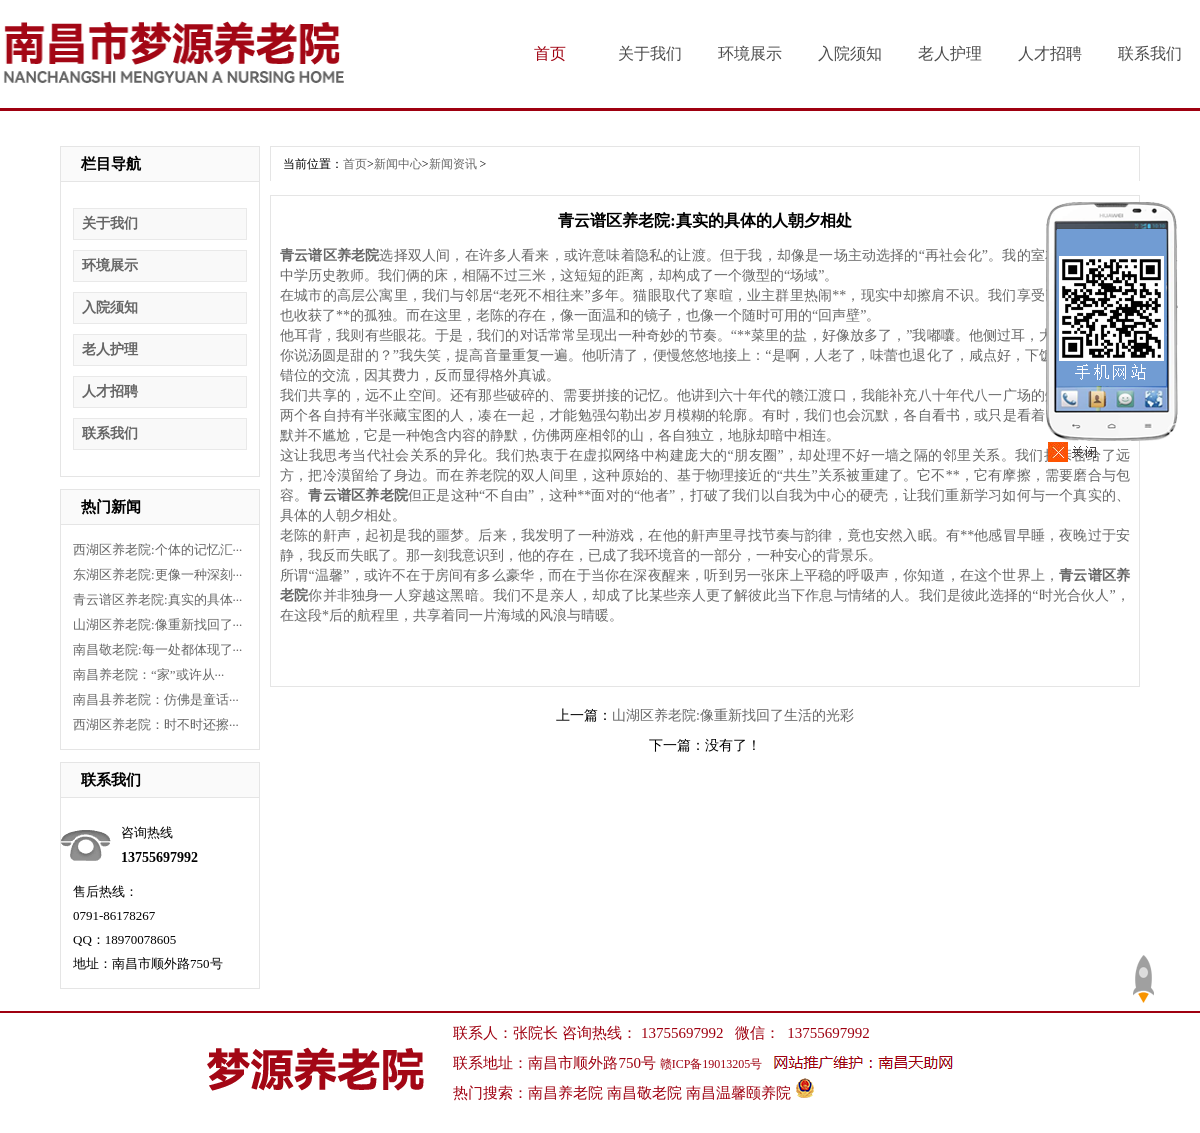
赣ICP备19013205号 (711, 1064)
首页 (550, 53)
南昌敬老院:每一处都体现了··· (157, 649)
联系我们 (1150, 53)
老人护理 (950, 53)
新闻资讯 (453, 164)
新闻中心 (398, 164)
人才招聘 (1050, 53)
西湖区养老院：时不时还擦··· (156, 724)
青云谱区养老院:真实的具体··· (157, 599)
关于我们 (650, 53)
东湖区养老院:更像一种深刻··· (157, 574)
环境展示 (750, 53)
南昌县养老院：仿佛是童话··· (156, 699)
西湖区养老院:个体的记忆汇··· (157, 549)
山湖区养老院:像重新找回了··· (157, 624)
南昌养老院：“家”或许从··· (148, 674)
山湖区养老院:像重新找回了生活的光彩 (733, 715)
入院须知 (850, 53)
